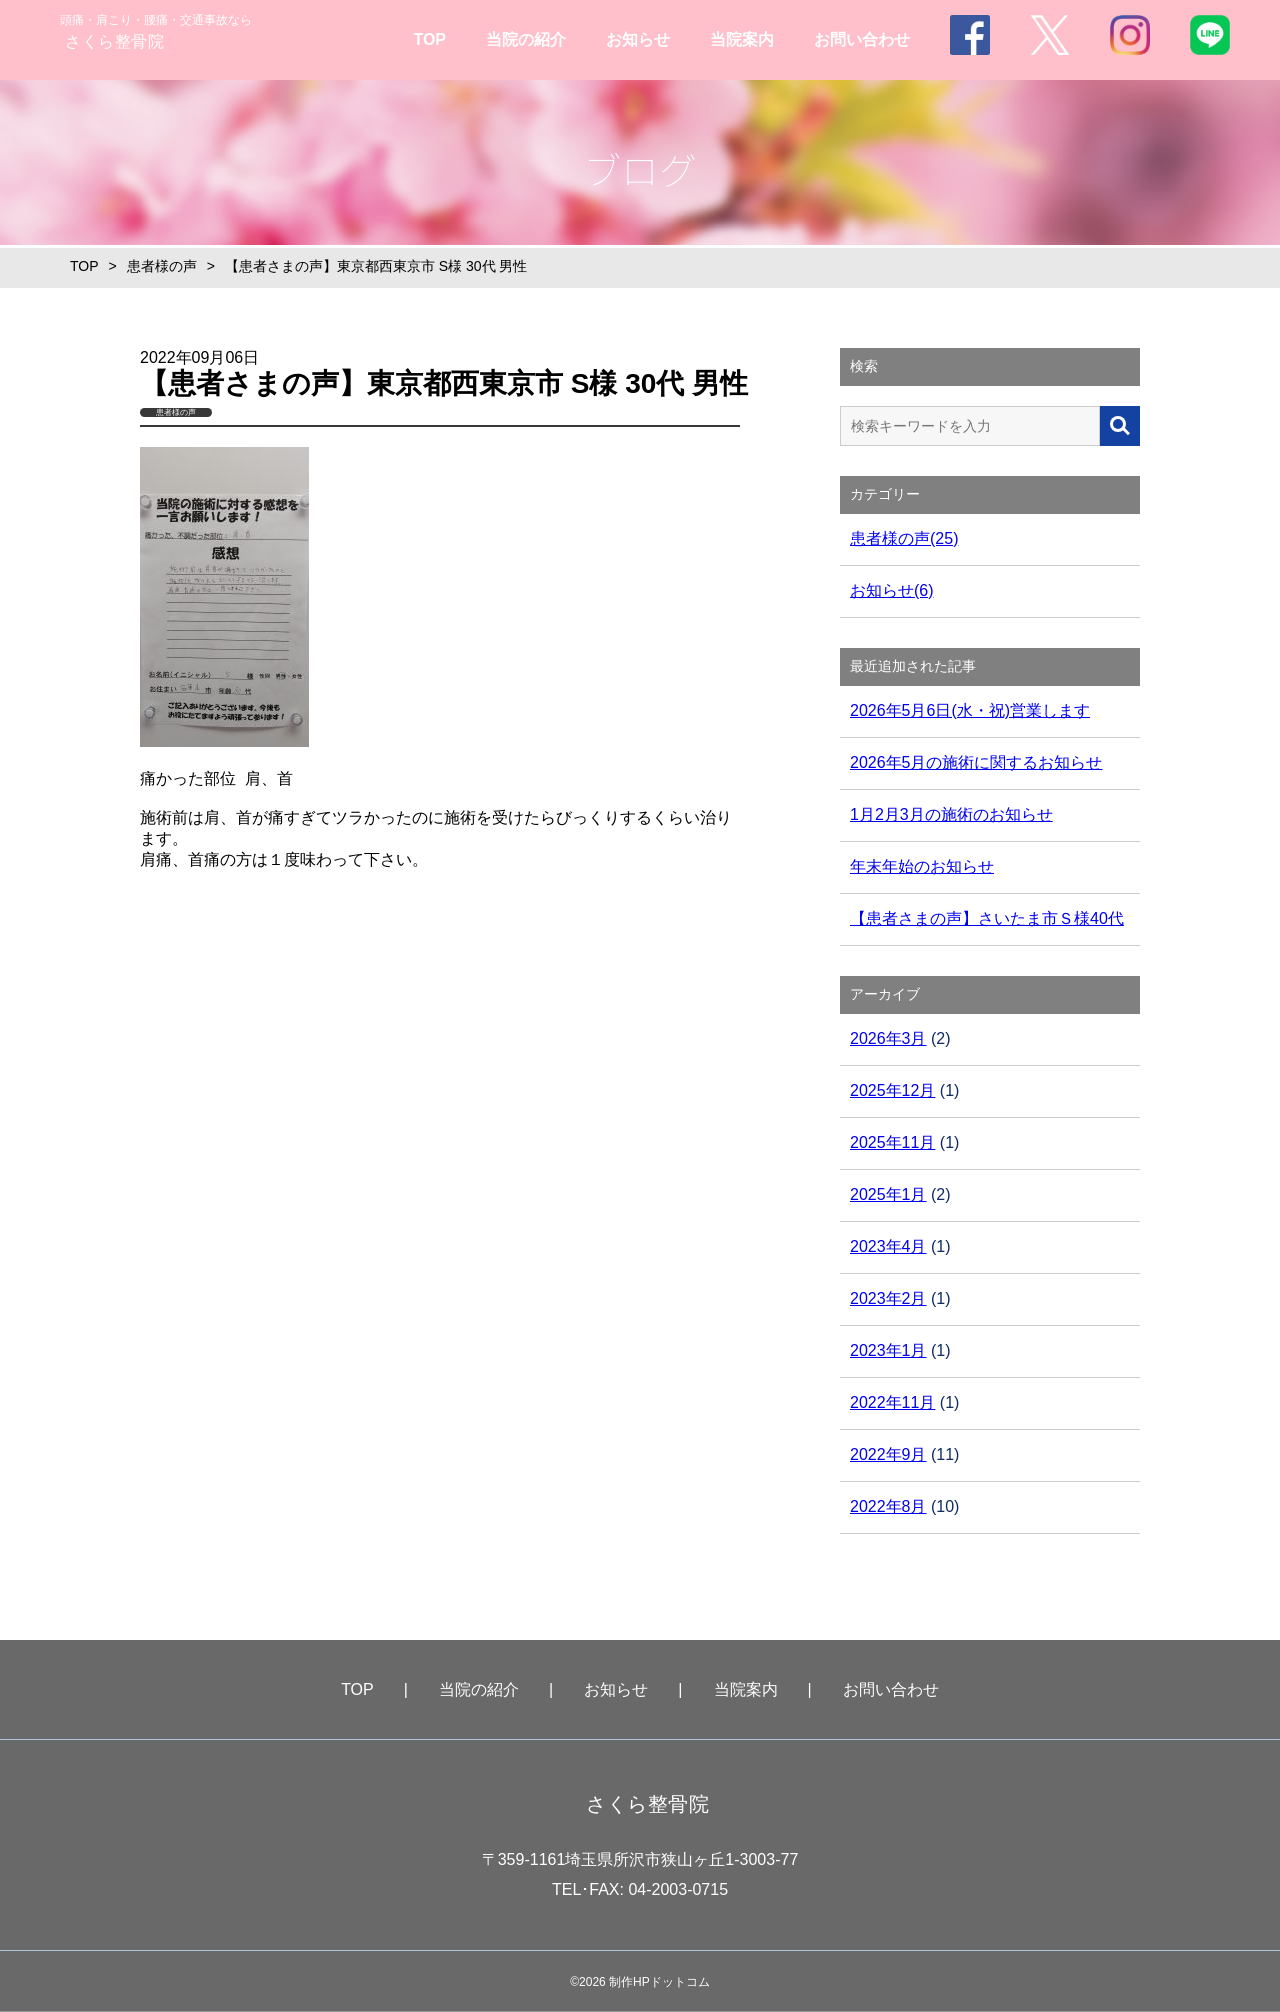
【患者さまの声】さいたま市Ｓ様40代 (987, 918)
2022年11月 (892, 1402)
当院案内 (742, 39)
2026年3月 (888, 1038)
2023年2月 (888, 1298)
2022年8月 (888, 1506)
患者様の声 (162, 266)
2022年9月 (888, 1454)
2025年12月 (892, 1090)
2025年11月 (892, 1142)
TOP (429, 39)
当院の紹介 (526, 39)
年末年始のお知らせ (922, 866)
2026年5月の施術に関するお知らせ (976, 762)
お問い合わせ (862, 39)
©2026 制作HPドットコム (640, 1982)
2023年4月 (888, 1246)
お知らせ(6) (892, 590)
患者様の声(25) (904, 538)
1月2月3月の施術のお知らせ (951, 814)
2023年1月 (888, 1350)
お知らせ (638, 39)
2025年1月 (888, 1194)
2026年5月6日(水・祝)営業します (970, 710)
